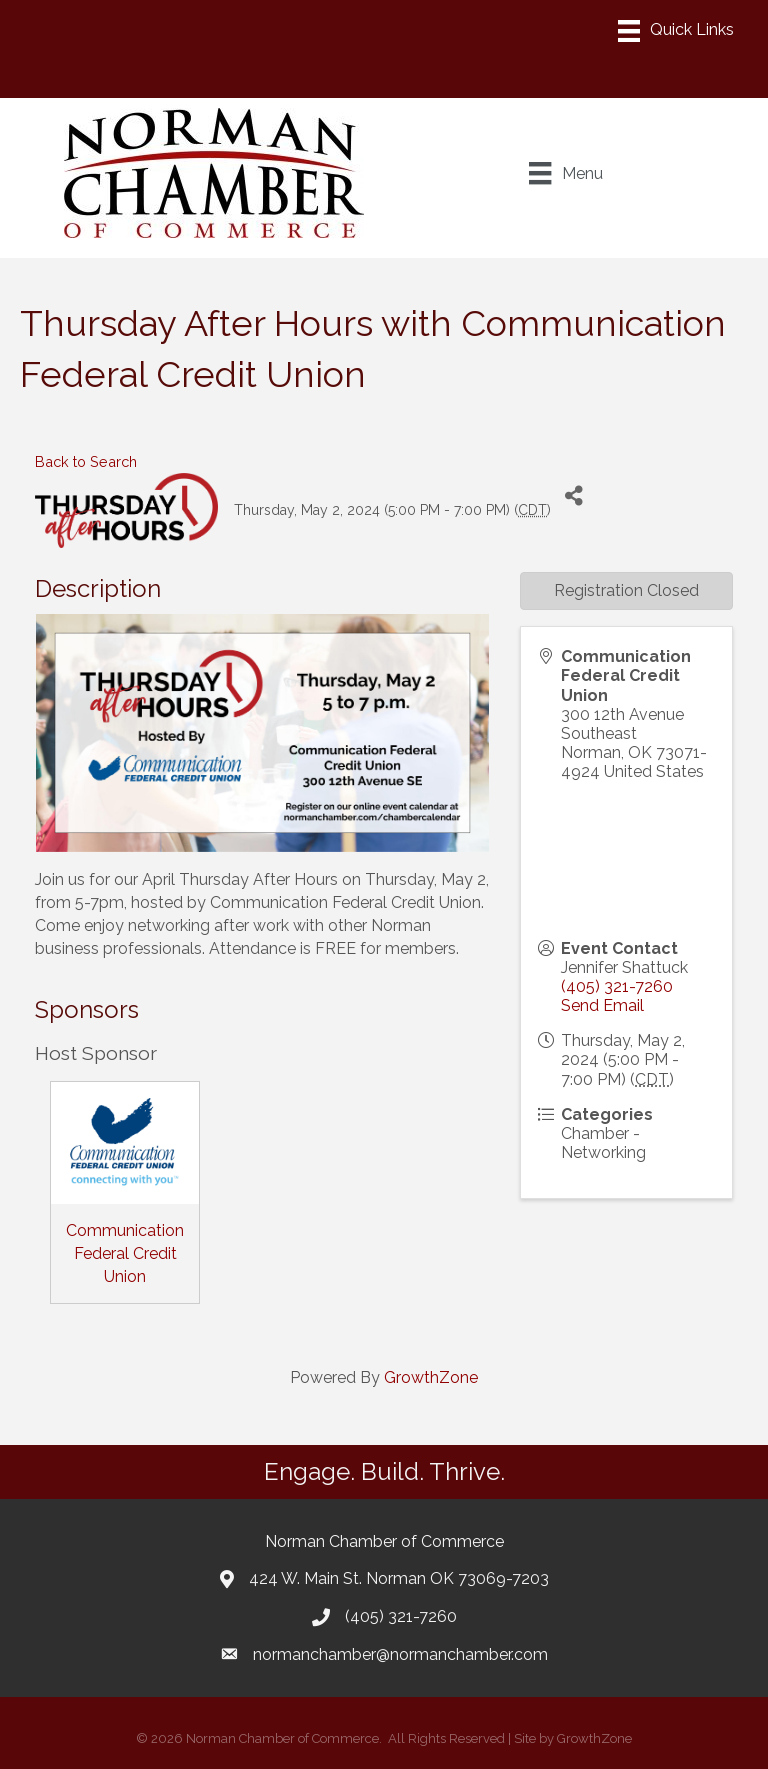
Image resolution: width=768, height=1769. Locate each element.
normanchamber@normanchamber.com (400, 1654)
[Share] (573, 495)
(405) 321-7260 (617, 986)
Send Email (602, 1005)
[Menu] (676, 31)
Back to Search (86, 461)
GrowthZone (431, 1377)
